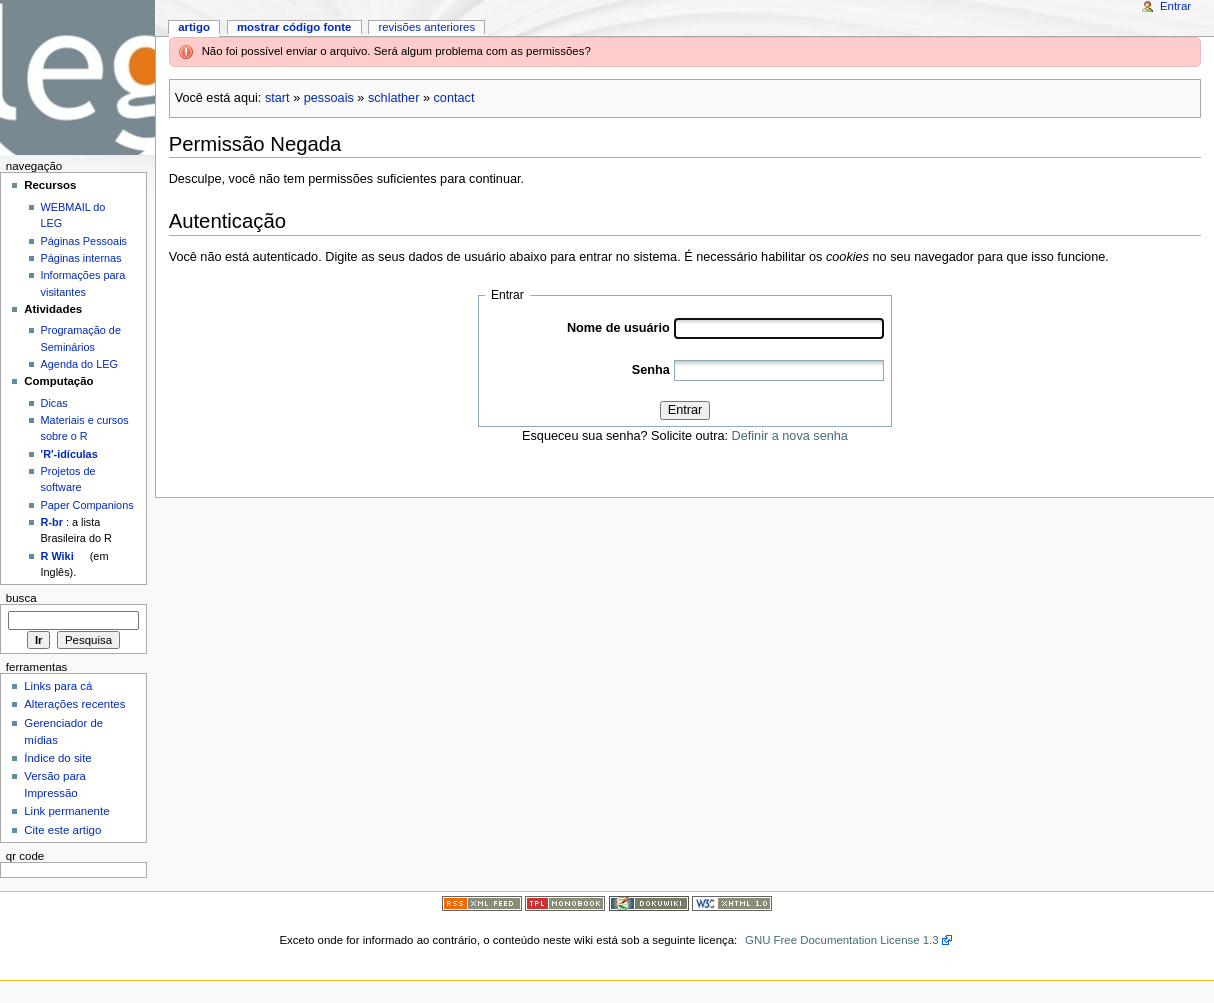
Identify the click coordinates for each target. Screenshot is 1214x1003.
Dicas (54, 403)
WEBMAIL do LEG (73, 215)
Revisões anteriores (426, 27)
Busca (21, 598)
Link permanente (66, 811)
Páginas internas (81, 258)
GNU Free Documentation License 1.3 (842, 940)
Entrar (685, 410)
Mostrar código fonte (294, 27)
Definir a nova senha (790, 436)
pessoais (329, 98)
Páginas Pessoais (84, 241)
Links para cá (58, 686)
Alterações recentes (74, 704)
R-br (52, 522)
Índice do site (58, 758)
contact (454, 98)
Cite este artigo (62, 830)
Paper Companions (87, 505)
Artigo (194, 27)
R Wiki (57, 556)
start (277, 98)
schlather (393, 98)
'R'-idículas (69, 454)
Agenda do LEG (79, 364)
